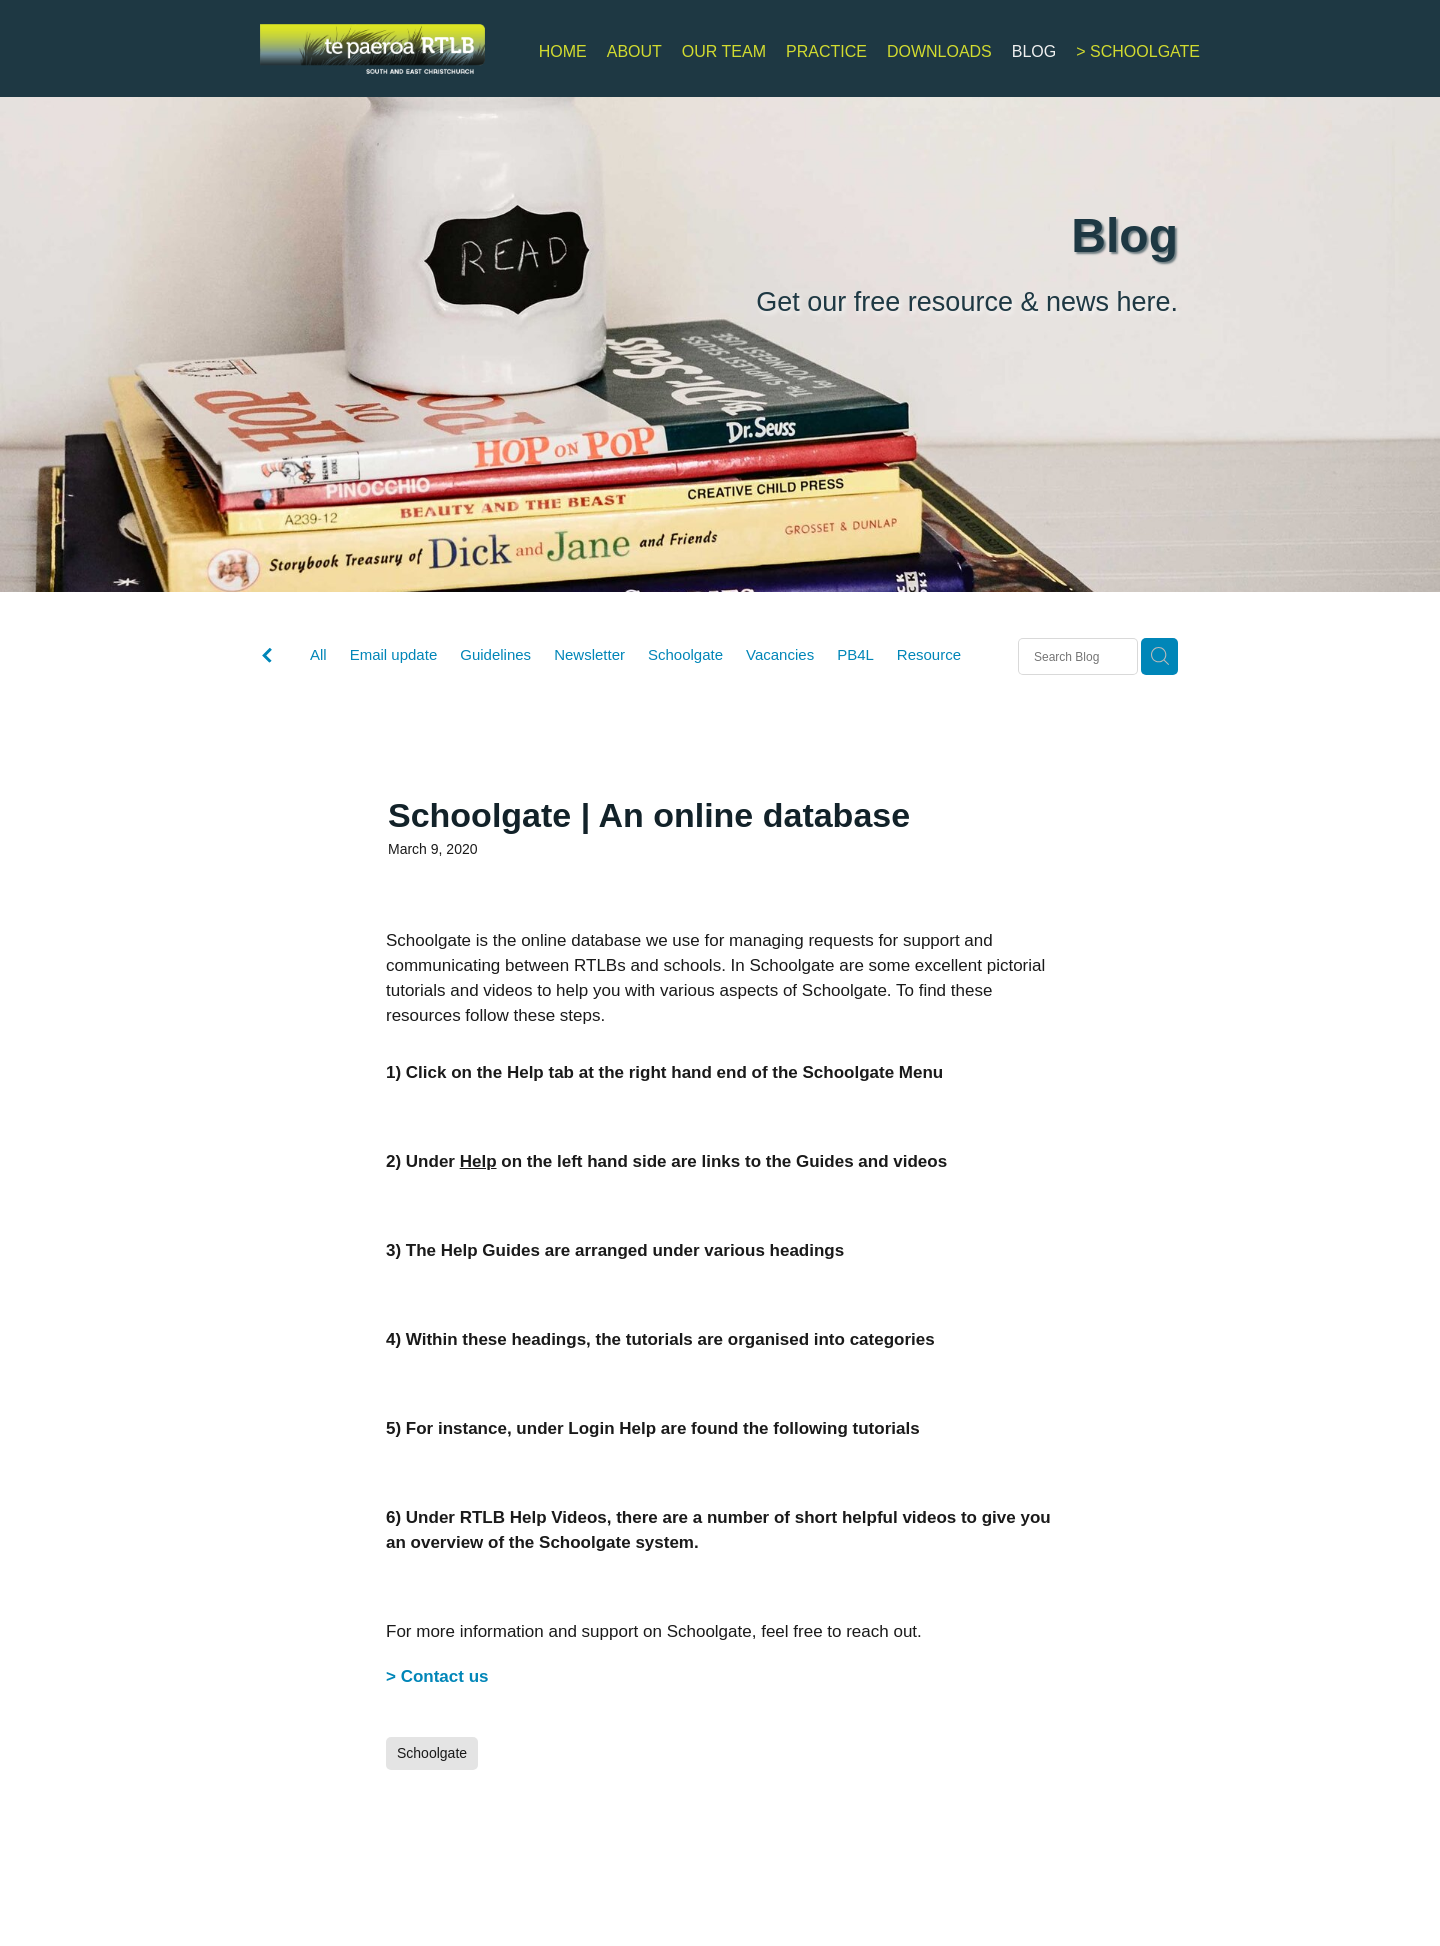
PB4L (855, 654)
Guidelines (495, 654)
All (318, 654)
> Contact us (437, 1676)
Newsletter (589, 654)
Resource (929, 654)
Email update (394, 654)
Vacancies (780, 654)
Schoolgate (685, 654)
